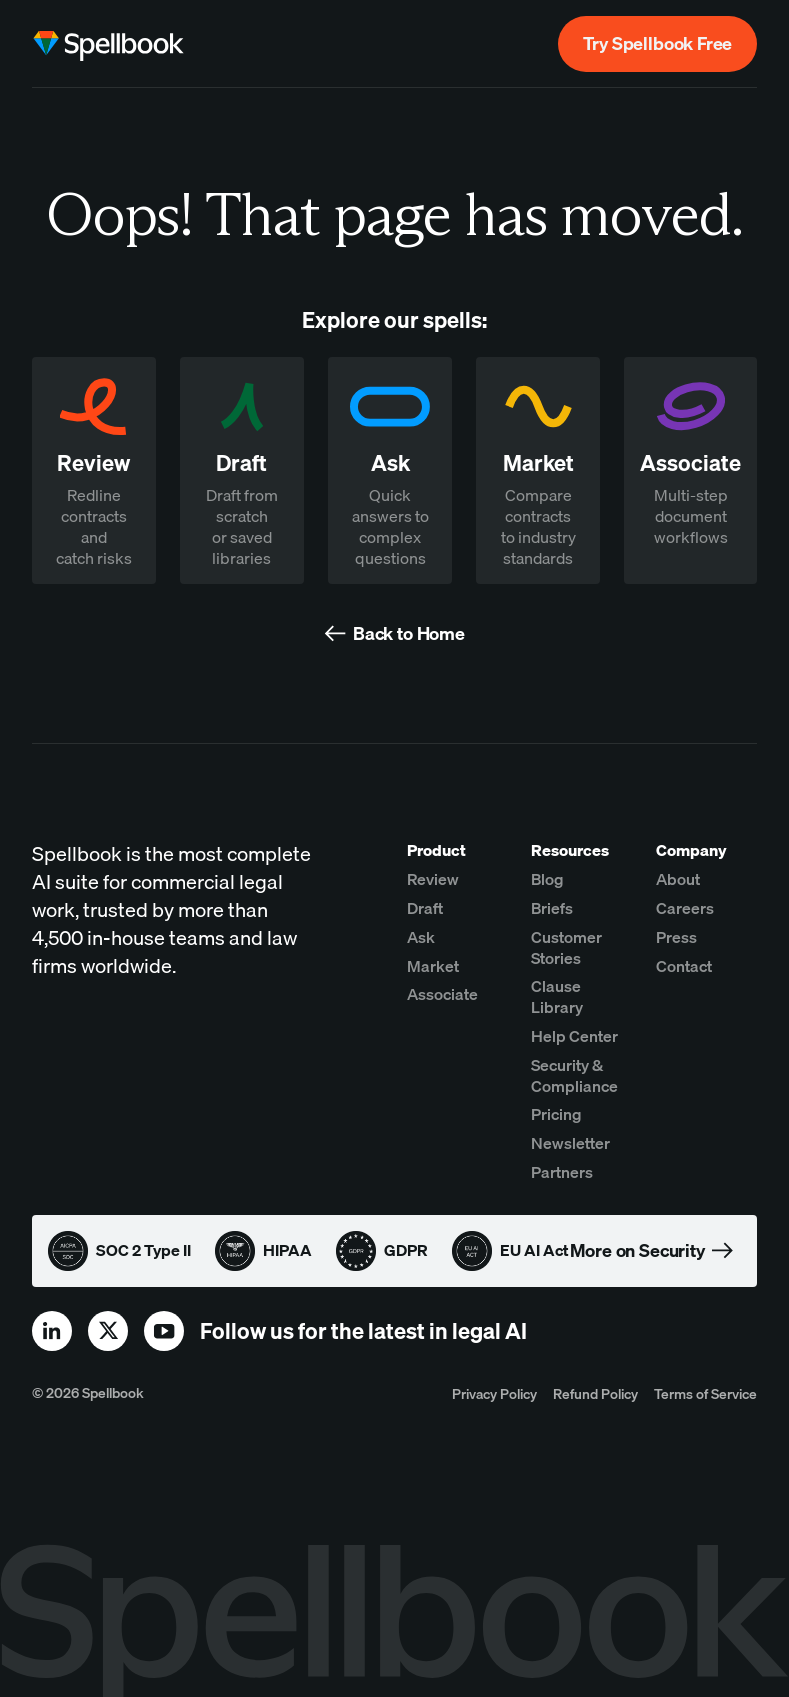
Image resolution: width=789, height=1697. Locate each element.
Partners (562, 1172)
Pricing (556, 1114)
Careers (685, 908)
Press (676, 937)
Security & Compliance (574, 1075)
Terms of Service (705, 1393)
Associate (442, 994)
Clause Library (557, 996)
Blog (547, 879)
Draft (425, 908)
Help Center (574, 1036)
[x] (108, 1331)
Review (433, 879)
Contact (684, 966)
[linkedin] (52, 1331)
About (678, 879)
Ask (421, 937)
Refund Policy (595, 1393)
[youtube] (164, 1331)
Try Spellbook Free (657, 43)
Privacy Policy (494, 1393)
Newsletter (570, 1143)
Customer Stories (566, 947)
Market (433, 966)
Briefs (552, 908)
